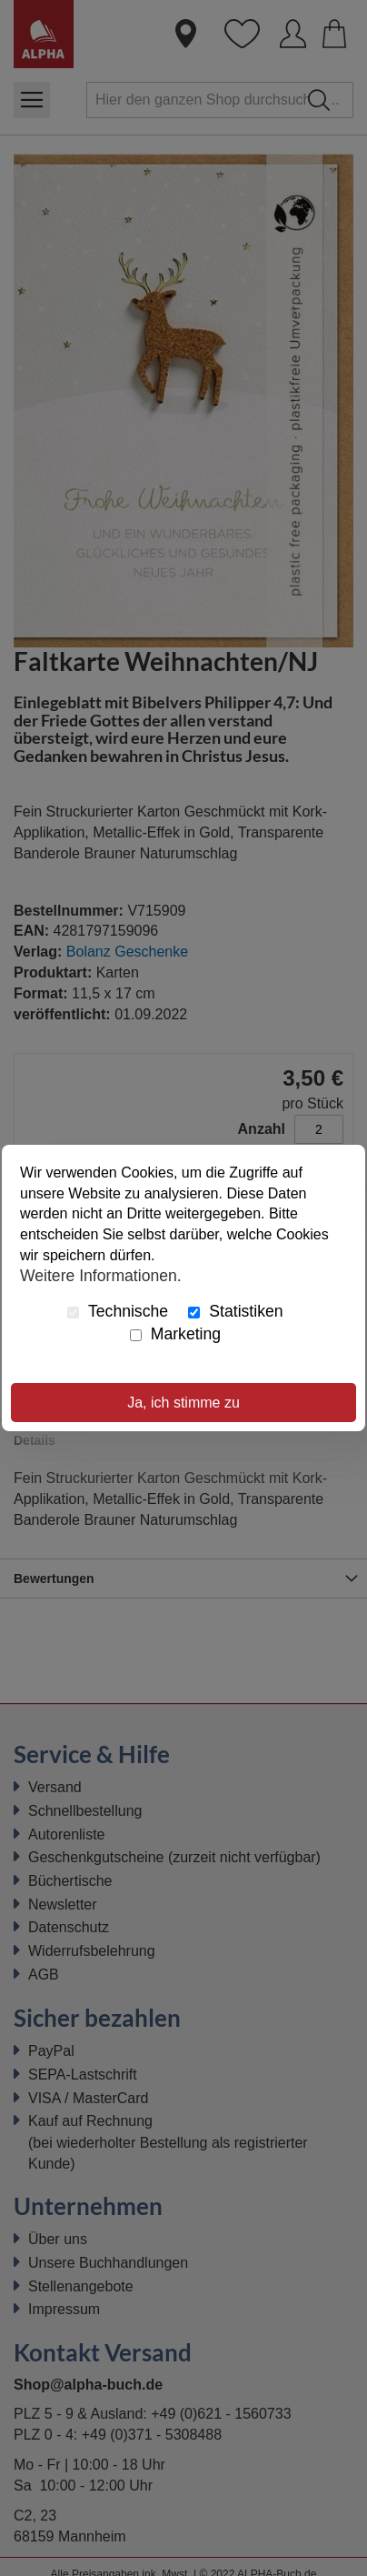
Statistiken (235, 1311)
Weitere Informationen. (101, 1276)
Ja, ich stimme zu (183, 1402)
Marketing (175, 1334)
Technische (117, 1311)
